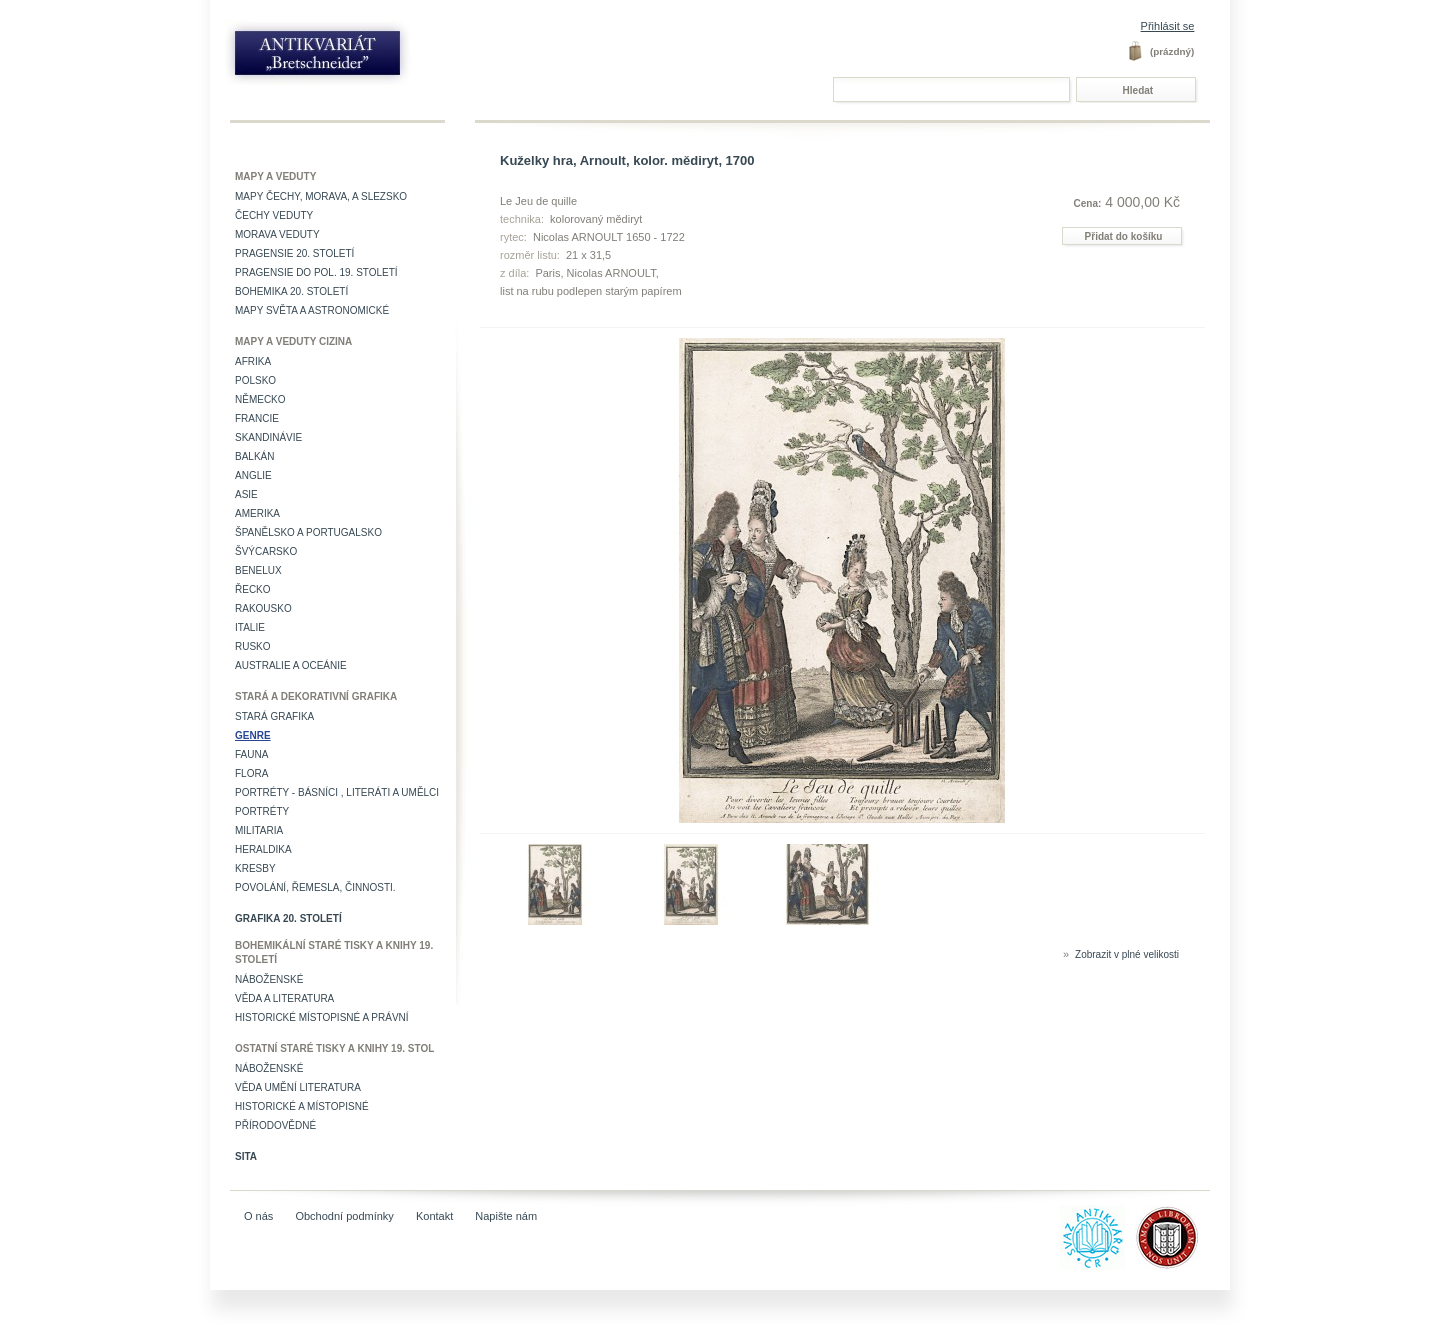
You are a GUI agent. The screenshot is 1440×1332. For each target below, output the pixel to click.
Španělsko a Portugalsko (308, 532)
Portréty (262, 811)
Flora (251, 773)
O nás (258, 1216)
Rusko (253, 646)
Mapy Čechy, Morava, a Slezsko (321, 196)
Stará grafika (274, 716)
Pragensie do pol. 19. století (316, 272)
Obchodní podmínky (344, 1216)
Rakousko (263, 608)
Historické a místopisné (302, 1106)
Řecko (253, 589)
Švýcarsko (266, 551)
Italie (250, 627)
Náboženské (269, 979)
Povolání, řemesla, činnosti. (315, 887)
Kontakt (434, 1216)
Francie (257, 418)
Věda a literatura (284, 998)
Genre (253, 735)
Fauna (251, 754)
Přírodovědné (275, 1125)
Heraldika (263, 849)
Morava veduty (277, 234)
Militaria (259, 830)
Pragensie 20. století (294, 253)
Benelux (258, 570)
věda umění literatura (298, 1087)
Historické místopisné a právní (322, 1017)
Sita (246, 1156)
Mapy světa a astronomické (312, 310)
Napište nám (506, 1216)
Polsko (255, 380)
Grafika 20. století (288, 918)
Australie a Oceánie (291, 665)
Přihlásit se (1168, 26)
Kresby (255, 868)
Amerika (257, 513)
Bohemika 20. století (291, 291)
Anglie (253, 475)
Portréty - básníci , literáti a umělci (337, 792)
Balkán (254, 456)
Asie (246, 494)
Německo (260, 399)
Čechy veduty (274, 215)
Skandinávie (268, 437)
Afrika (253, 361)
